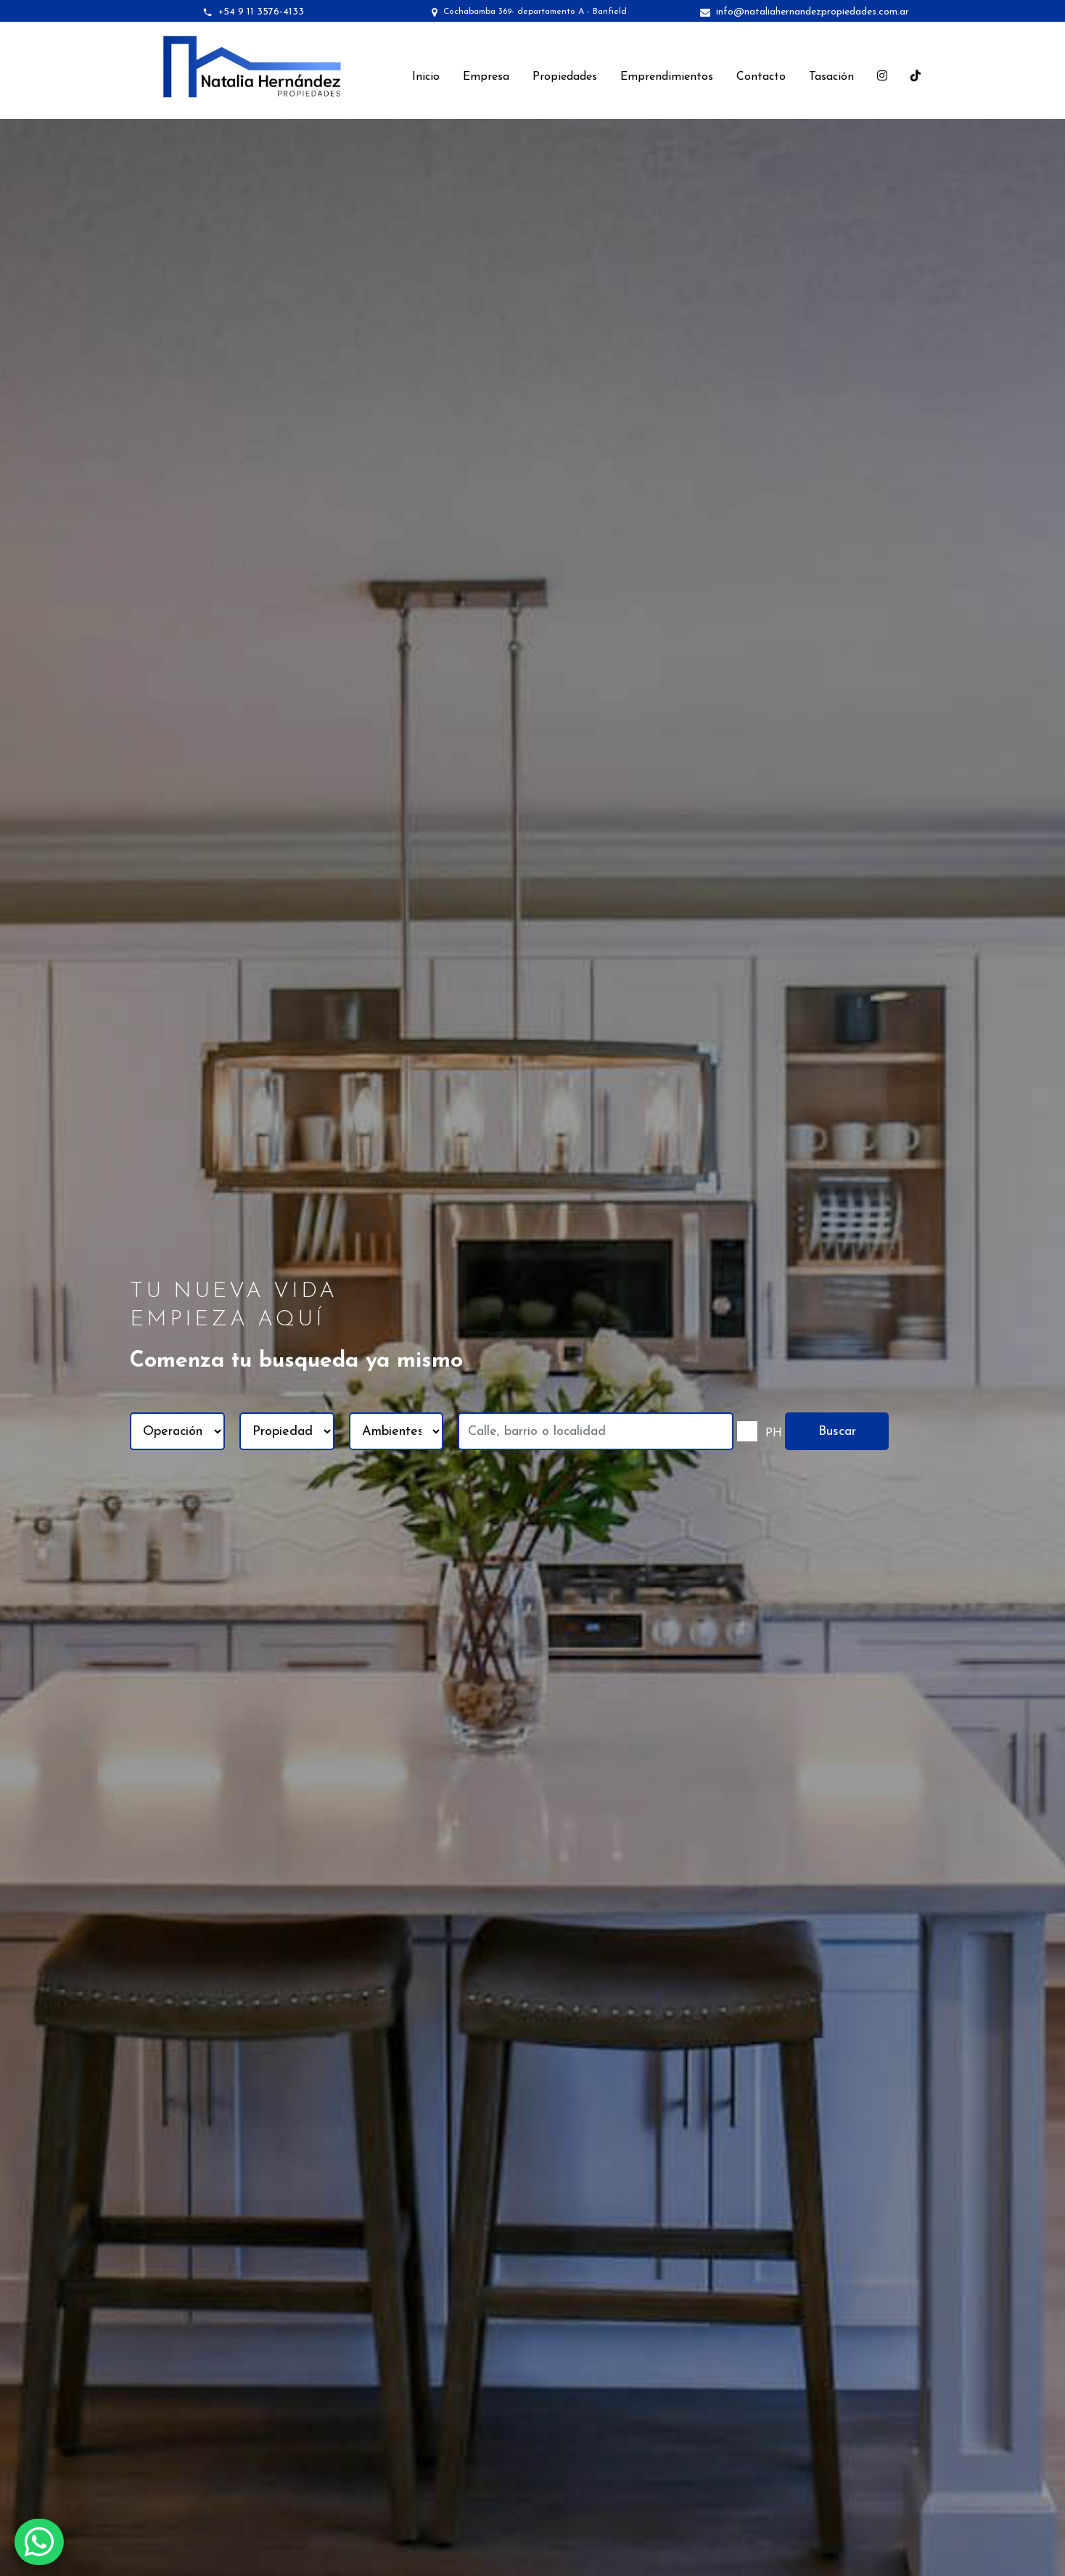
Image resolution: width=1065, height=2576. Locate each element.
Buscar (837, 1432)
